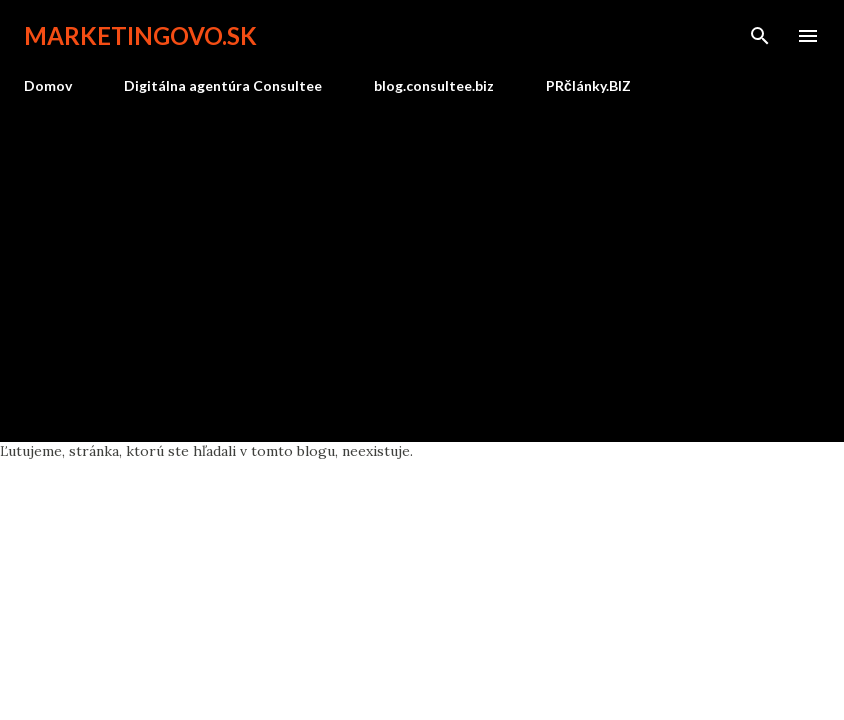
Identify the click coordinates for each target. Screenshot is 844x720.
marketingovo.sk (140, 35)
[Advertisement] (422, 260)
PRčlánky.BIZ (588, 85)
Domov (48, 85)
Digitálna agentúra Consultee (223, 85)
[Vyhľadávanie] (760, 36)
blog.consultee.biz (434, 85)
